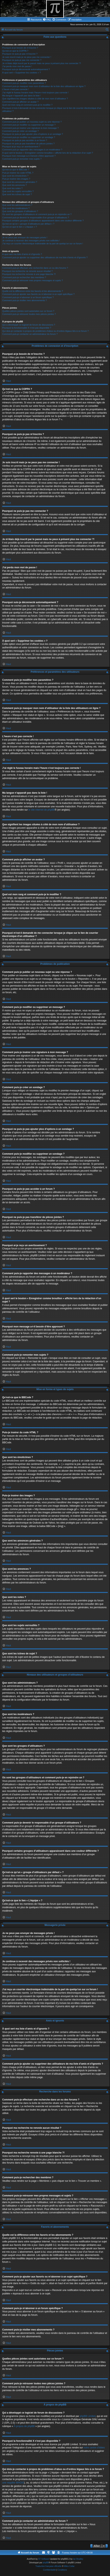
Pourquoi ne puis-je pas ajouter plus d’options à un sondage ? (32, 134)
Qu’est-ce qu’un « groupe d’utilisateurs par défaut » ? (28, 224)
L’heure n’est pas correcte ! (15, 89)
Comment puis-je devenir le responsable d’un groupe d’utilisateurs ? (35, 217)
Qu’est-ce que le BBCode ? (15, 169)
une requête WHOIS (13, 2482)
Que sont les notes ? (12, 188)
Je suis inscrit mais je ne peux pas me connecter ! (26, 57)
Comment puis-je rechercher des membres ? (24, 277)
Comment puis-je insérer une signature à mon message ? (30, 128)
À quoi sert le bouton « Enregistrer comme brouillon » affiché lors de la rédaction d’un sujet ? (47, 153)
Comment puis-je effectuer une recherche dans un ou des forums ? (35, 268)
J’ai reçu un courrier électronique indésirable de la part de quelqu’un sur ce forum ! (42, 243)
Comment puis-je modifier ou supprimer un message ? (29, 125)
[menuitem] (47, 19)
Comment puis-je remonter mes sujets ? (22, 159)
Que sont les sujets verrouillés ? (18, 191)
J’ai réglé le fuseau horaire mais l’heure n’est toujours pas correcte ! (35, 92)
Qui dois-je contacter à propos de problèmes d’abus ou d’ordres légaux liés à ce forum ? (45, 331)
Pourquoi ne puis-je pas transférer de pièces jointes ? (28, 143)
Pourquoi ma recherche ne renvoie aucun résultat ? (27, 271)
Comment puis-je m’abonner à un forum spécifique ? (28, 297)
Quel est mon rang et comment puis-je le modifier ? (27, 105)
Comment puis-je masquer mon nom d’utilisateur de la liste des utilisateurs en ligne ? (43, 86)
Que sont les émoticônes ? (15, 176)
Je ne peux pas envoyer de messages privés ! (24, 237)
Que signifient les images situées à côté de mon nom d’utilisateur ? (35, 98)
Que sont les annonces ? (14, 185)
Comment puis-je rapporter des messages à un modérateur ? (32, 149)
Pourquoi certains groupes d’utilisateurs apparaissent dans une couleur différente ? (43, 220)
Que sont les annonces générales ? (19, 182)
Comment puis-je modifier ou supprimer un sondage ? (28, 137)
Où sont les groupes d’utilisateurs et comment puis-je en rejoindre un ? (37, 214)
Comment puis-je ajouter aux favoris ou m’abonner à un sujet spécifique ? (38, 294)
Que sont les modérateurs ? (16, 208)
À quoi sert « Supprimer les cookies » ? (21, 72)
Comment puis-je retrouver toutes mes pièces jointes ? (29, 314)
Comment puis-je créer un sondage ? (20, 131)
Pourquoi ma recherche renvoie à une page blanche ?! (29, 274)
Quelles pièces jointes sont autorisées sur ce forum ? (28, 311)
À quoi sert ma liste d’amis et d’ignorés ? (22, 254)
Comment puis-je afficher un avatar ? (20, 102)
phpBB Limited (87, 2416)
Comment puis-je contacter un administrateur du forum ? (30, 334)
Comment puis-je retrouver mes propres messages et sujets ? (32, 280)
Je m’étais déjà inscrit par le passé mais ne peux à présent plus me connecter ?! (41, 63)
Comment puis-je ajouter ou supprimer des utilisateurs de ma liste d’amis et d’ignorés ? (45, 257)
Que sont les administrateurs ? (17, 205)
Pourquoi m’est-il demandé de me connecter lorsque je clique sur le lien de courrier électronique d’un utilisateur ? (51, 109)
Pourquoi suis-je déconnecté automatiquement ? (26, 69)
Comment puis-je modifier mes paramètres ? (24, 83)
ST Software (43, 2559)
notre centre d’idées (94, 2447)
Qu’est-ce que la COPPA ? (15, 51)
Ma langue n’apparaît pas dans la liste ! (21, 95)
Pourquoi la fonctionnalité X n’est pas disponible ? (26, 328)
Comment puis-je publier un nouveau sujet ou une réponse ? (32, 122)
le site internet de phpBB (41, 809)
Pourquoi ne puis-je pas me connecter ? (21, 60)
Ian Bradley (78, 2559)
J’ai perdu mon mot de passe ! (17, 66)
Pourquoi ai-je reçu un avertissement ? (21, 146)
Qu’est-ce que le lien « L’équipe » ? (19, 227)
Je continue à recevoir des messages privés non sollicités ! (31, 240)
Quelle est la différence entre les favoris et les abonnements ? (32, 291)
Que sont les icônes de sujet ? (17, 194)
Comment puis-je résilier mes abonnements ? (24, 300)
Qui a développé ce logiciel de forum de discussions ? (28, 325)
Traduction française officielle (48, 2566)
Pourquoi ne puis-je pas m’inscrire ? (19, 54)
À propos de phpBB (24, 2426)
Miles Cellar (69, 2566)
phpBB (46, 2562)
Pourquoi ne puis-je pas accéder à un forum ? (24, 140)
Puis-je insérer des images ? (16, 179)
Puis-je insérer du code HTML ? (17, 173)
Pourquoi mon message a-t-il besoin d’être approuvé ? (29, 156)
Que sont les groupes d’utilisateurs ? (20, 211)
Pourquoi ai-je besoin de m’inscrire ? (20, 48)
